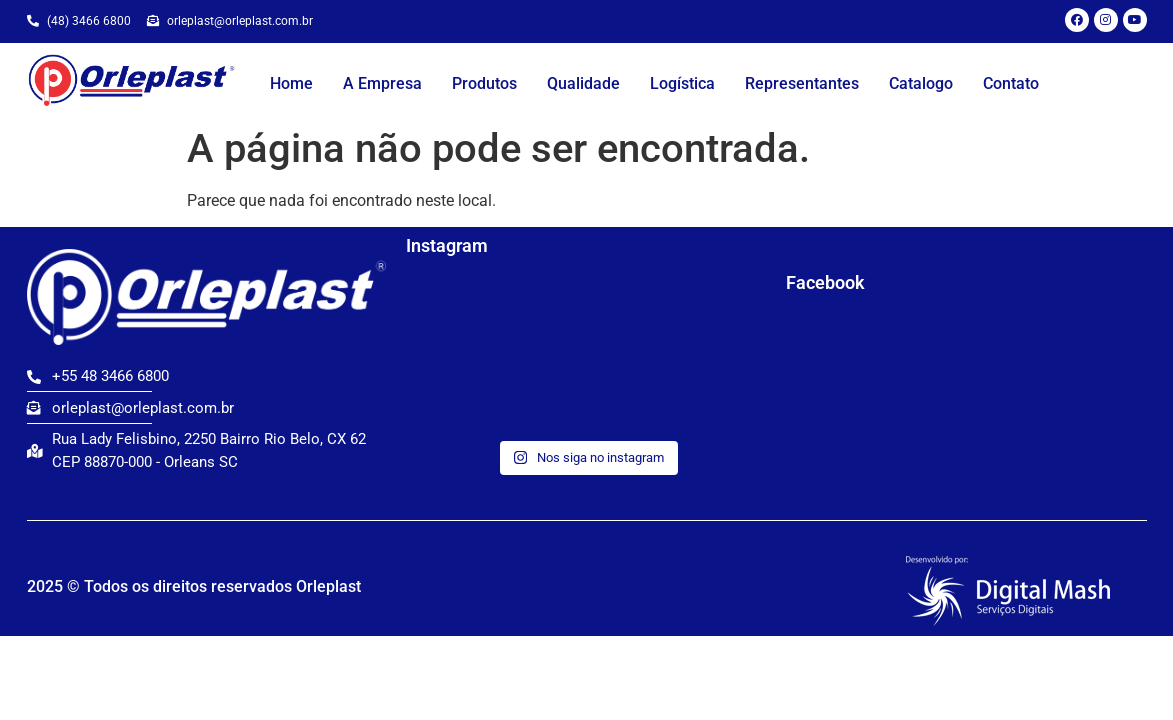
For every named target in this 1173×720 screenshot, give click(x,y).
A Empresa (382, 83)
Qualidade (583, 83)
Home (291, 83)
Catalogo (921, 83)
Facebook (825, 282)
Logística (682, 83)
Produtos (484, 83)
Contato (1011, 83)
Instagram (447, 245)
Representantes (802, 83)
